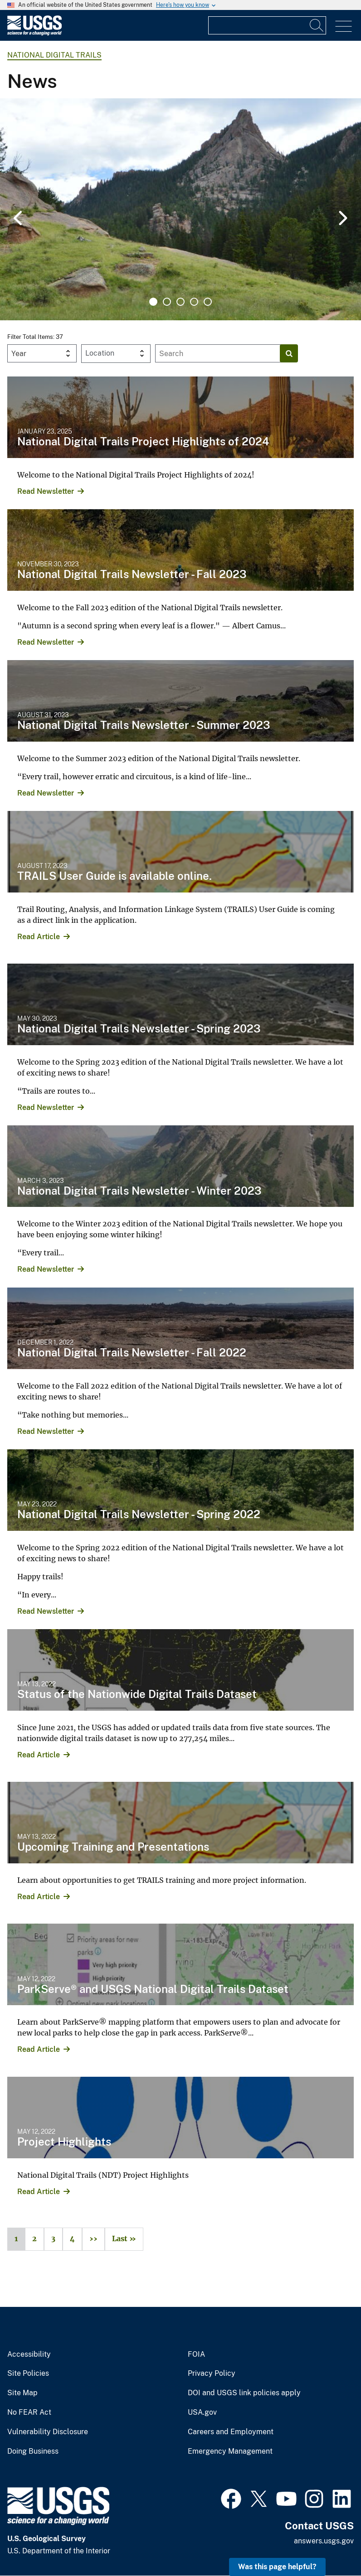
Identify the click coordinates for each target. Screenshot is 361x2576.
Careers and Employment (230, 2432)
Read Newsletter (45, 491)
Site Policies (28, 2373)
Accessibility (29, 2354)
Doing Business (33, 2451)
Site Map (22, 2393)
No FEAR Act (29, 2412)
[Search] (317, 25)
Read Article (38, 936)
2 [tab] (167, 302)
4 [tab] (194, 302)
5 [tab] (208, 302)
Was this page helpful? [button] (277, 2566)
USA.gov (202, 2412)
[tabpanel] (180, 209)
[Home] (34, 33)
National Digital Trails (54, 55)
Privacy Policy (211, 2373)
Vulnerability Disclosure (47, 2432)
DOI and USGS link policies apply (244, 2393)
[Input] (267, 25)
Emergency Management (230, 2451)
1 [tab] (153, 302)
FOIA (196, 2354)
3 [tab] (180, 302)
